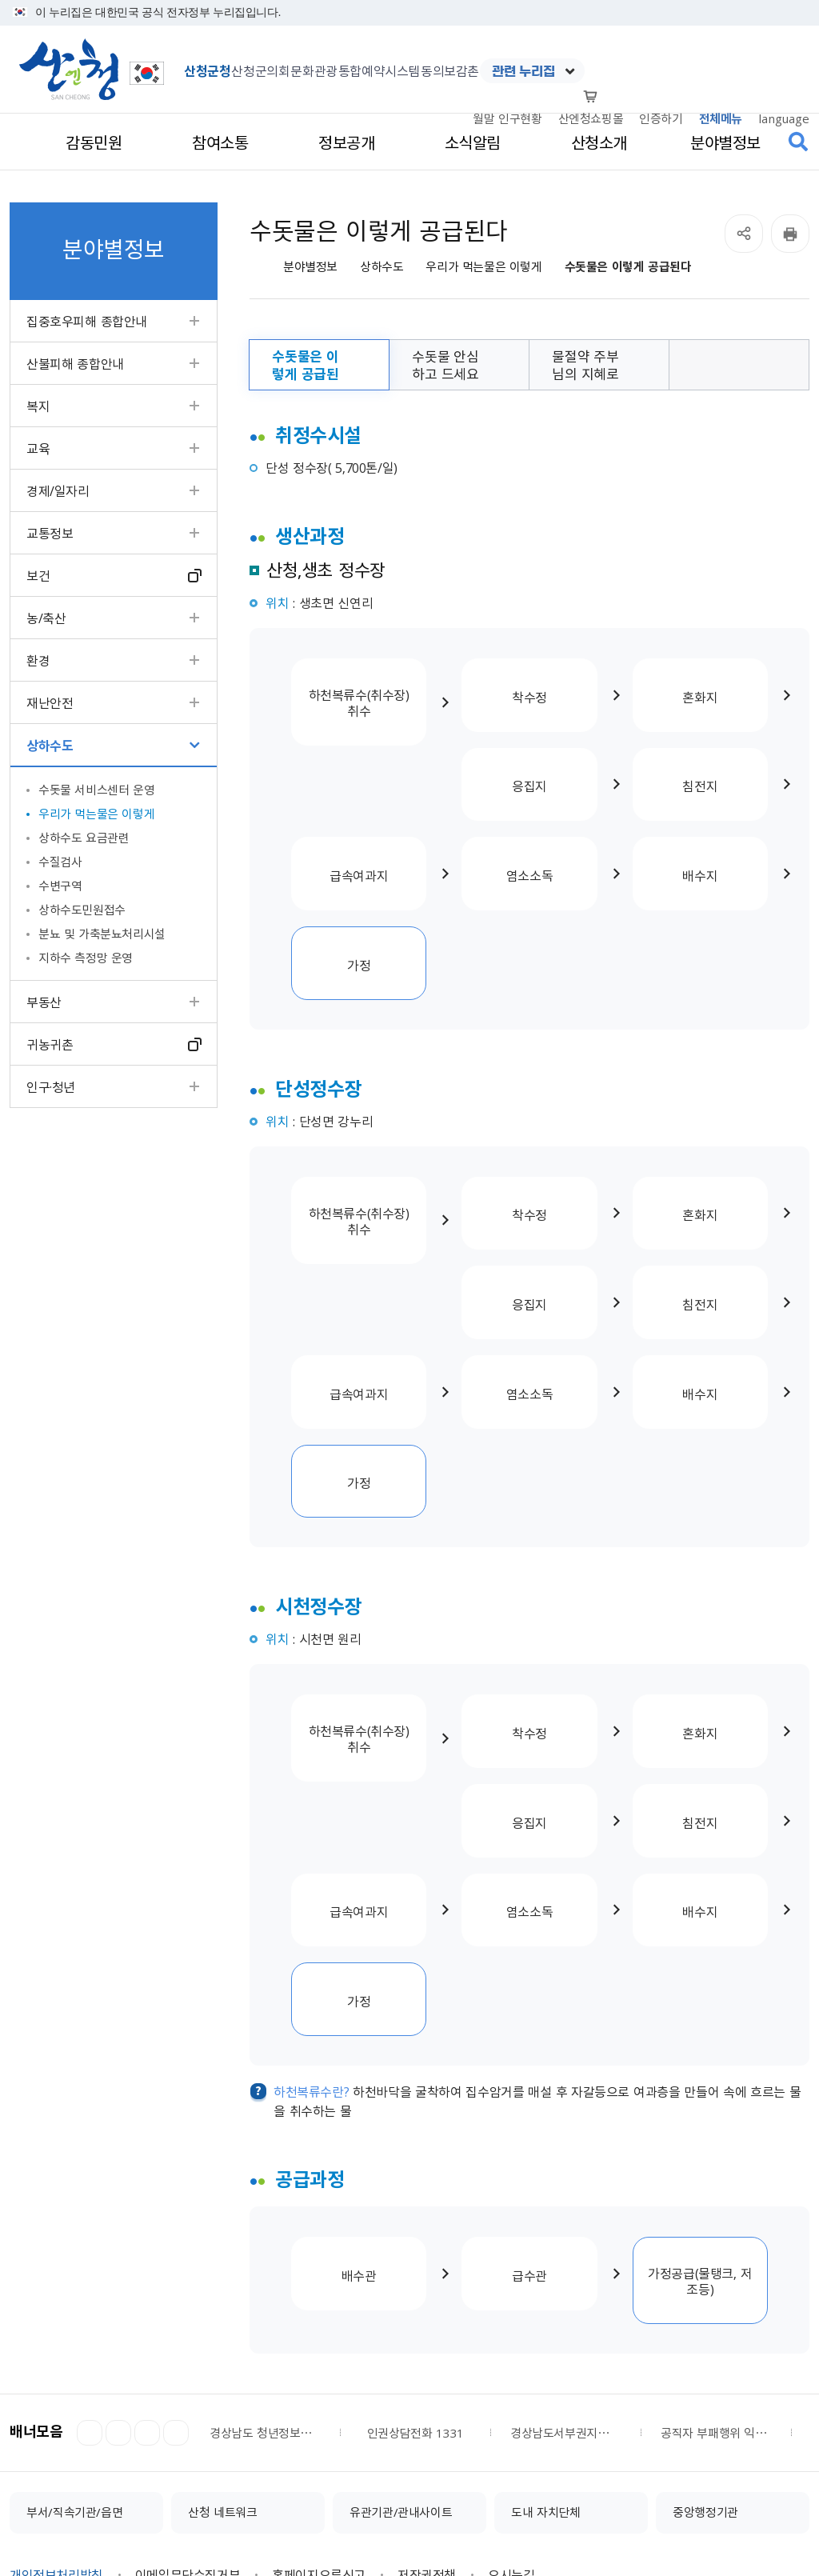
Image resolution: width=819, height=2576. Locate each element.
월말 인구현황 (507, 118)
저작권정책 (427, 2431)
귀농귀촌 (49, 1044)
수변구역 (60, 885)
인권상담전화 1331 (415, 2289)
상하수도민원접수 (82, 909)
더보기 (176, 2289)
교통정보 (49, 532)
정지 (118, 2289)
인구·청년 (50, 1086)
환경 (38, 660)
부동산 (44, 1001)
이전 (89, 2289)
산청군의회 (260, 70)
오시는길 (511, 2431)
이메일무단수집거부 (187, 2431)
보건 (38, 575)
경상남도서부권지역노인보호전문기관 (565, 2289)
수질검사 (60, 861)
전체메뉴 (720, 118)
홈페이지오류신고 (319, 2431)
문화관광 (313, 70)
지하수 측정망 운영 (85, 957)
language (783, 118)
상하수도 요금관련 (83, 837)
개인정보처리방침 (56, 2431)
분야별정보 (310, 266)
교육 (38, 448)
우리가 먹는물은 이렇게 (96, 813)
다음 (147, 2289)
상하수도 (49, 744)
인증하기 (660, 118)
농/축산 (46, 617)
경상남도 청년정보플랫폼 (265, 2289)
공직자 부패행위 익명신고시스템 (716, 2289)
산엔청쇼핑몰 (591, 118)
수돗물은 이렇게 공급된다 (628, 266)
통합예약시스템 (379, 70)
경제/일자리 (58, 490)
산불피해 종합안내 (75, 363)
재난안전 (49, 702)
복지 (38, 405)
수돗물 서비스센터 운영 (96, 789)
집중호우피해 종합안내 (86, 320)
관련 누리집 (523, 71)
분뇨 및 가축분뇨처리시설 (102, 933)
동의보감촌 (450, 70)
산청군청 (207, 70)
